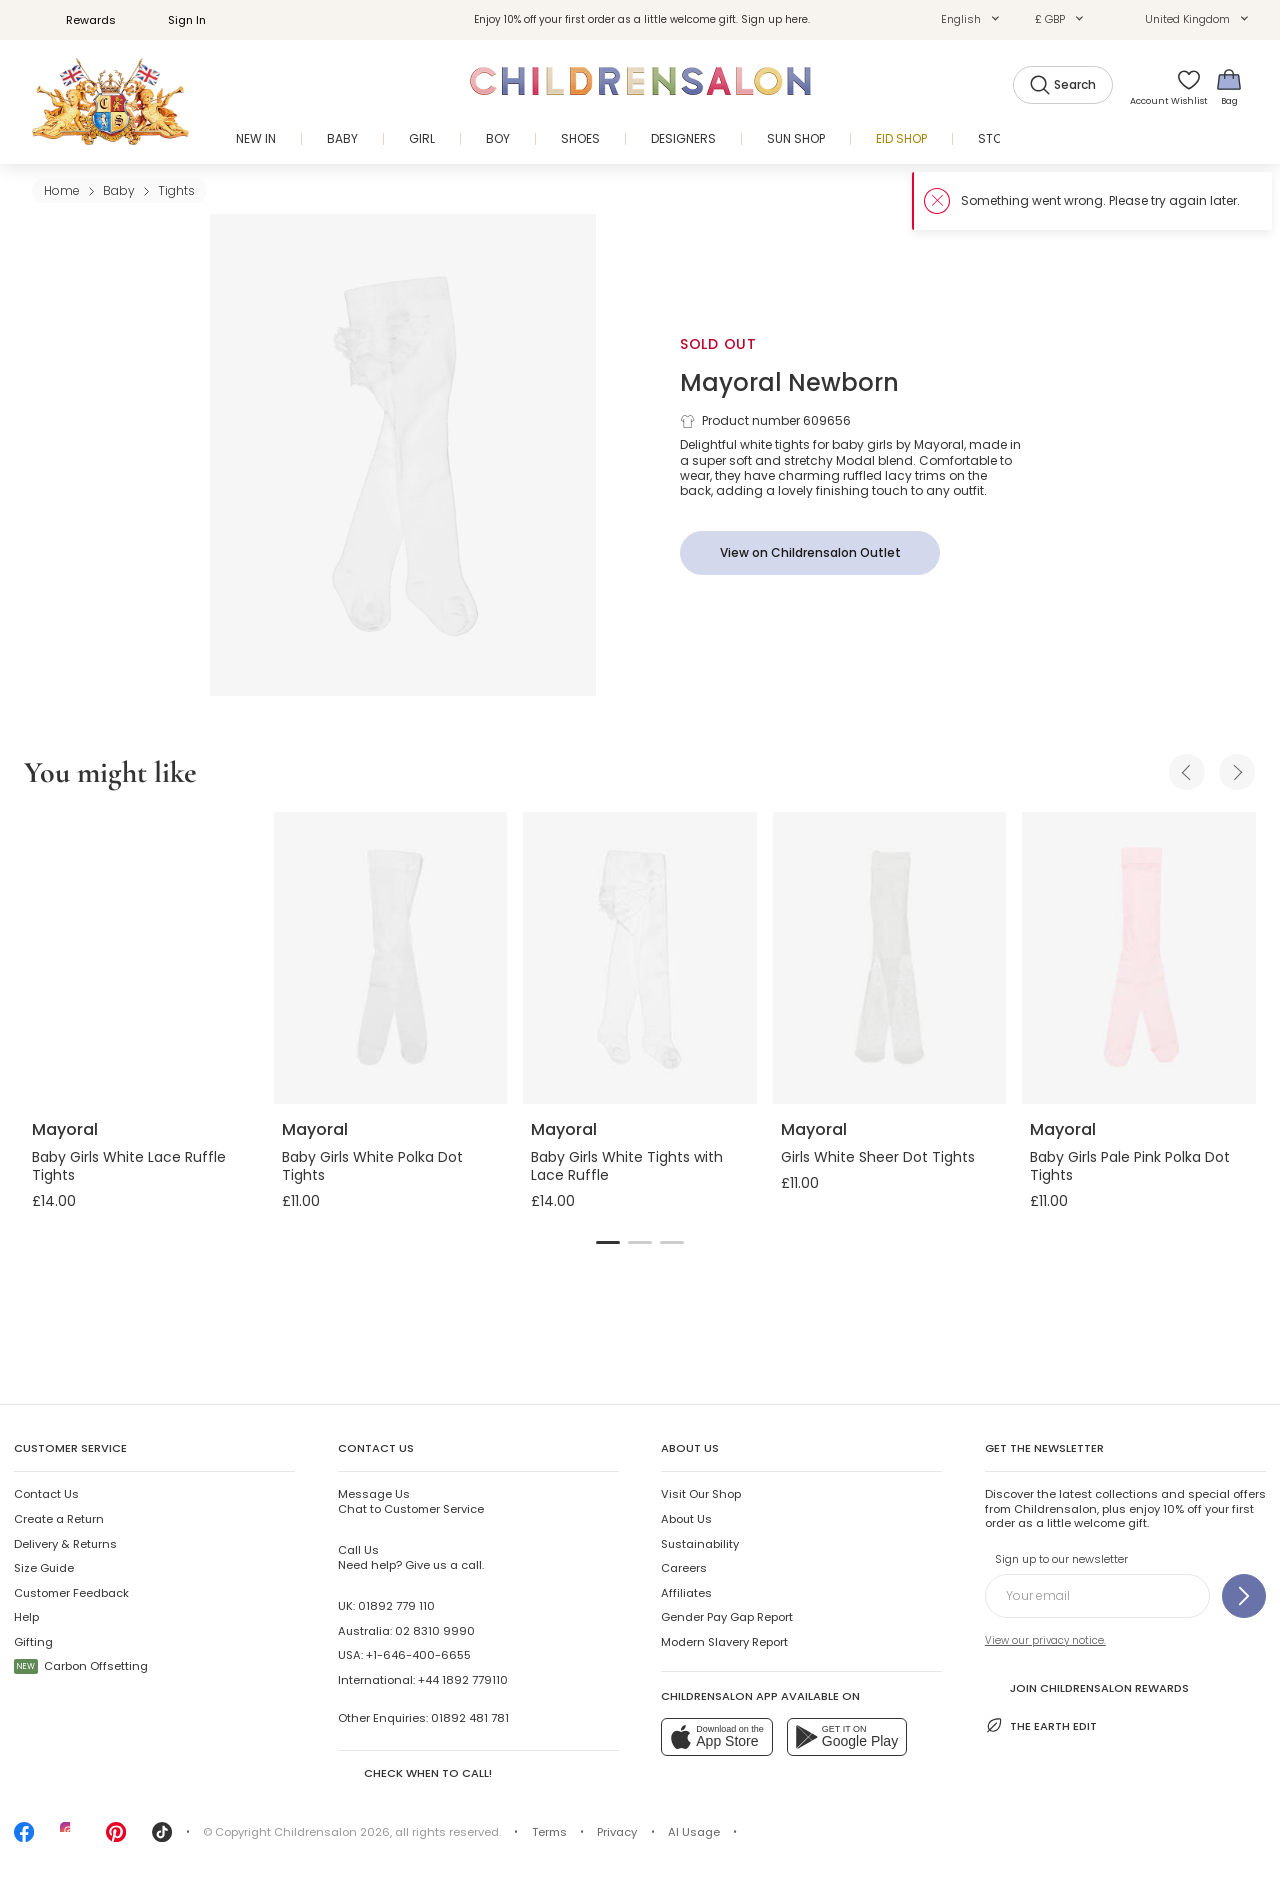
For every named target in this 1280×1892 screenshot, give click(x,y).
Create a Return (59, 1519)
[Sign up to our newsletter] (1244, 1596)
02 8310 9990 (435, 1631)
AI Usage (694, 1832)
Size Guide (44, 1568)
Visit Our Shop (701, 1494)
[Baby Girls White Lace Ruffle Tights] (141, 958)
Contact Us (46, 1494)
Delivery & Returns (65, 1544)
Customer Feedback (71, 1593)
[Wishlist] (1183, 86)
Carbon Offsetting (81, 1666)
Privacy (617, 1832)
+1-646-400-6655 (418, 1655)
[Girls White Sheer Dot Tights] (890, 958)
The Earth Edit (1041, 1725)
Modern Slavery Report (724, 1642)
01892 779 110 (396, 1606)
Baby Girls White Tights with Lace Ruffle (627, 1166)
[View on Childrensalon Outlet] (810, 553)
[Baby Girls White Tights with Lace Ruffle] (640, 958)
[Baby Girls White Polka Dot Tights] (391, 958)
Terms (549, 1832)
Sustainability (700, 1544)
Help (26, 1617)
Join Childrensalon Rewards (1087, 1686)
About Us (686, 1519)
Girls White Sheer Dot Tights (878, 1157)
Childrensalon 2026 (332, 1832)
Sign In (176, 20)
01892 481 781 (470, 1718)
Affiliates (686, 1593)
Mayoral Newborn (789, 382)
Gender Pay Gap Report (727, 1617)
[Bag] (1229, 86)
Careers (684, 1568)
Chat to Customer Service (411, 1501)
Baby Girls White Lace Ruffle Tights (129, 1166)
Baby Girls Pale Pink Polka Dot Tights (1130, 1166)
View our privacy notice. (1045, 1640)
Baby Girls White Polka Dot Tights (372, 1166)
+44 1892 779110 (463, 1680)
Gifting (33, 1642)
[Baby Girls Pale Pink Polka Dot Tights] (1139, 958)
